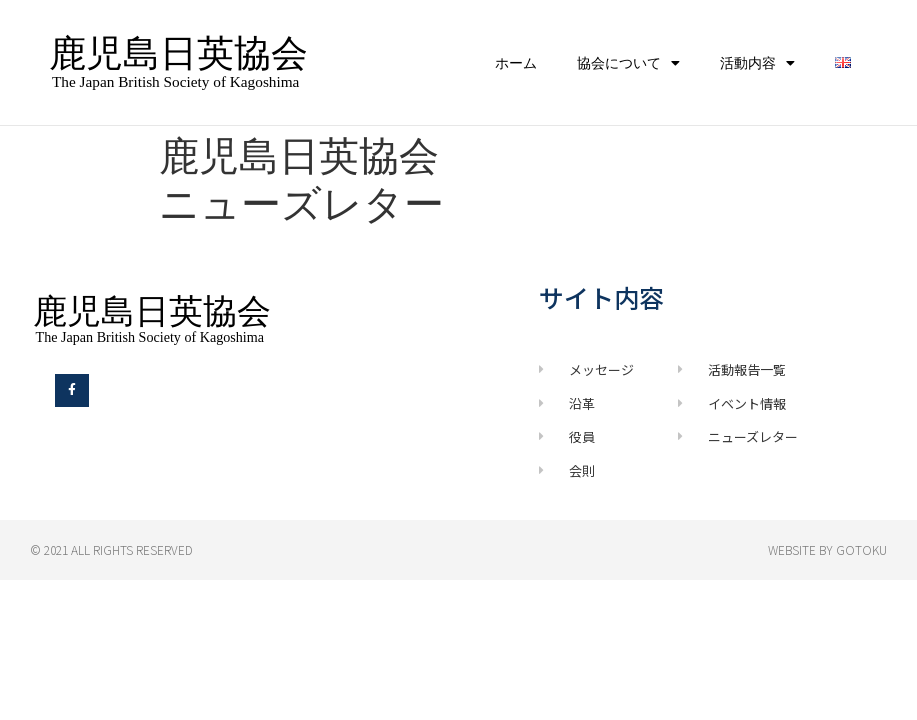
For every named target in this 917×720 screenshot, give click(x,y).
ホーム (516, 63)
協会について (628, 63)
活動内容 (757, 63)
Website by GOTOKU (827, 549)
